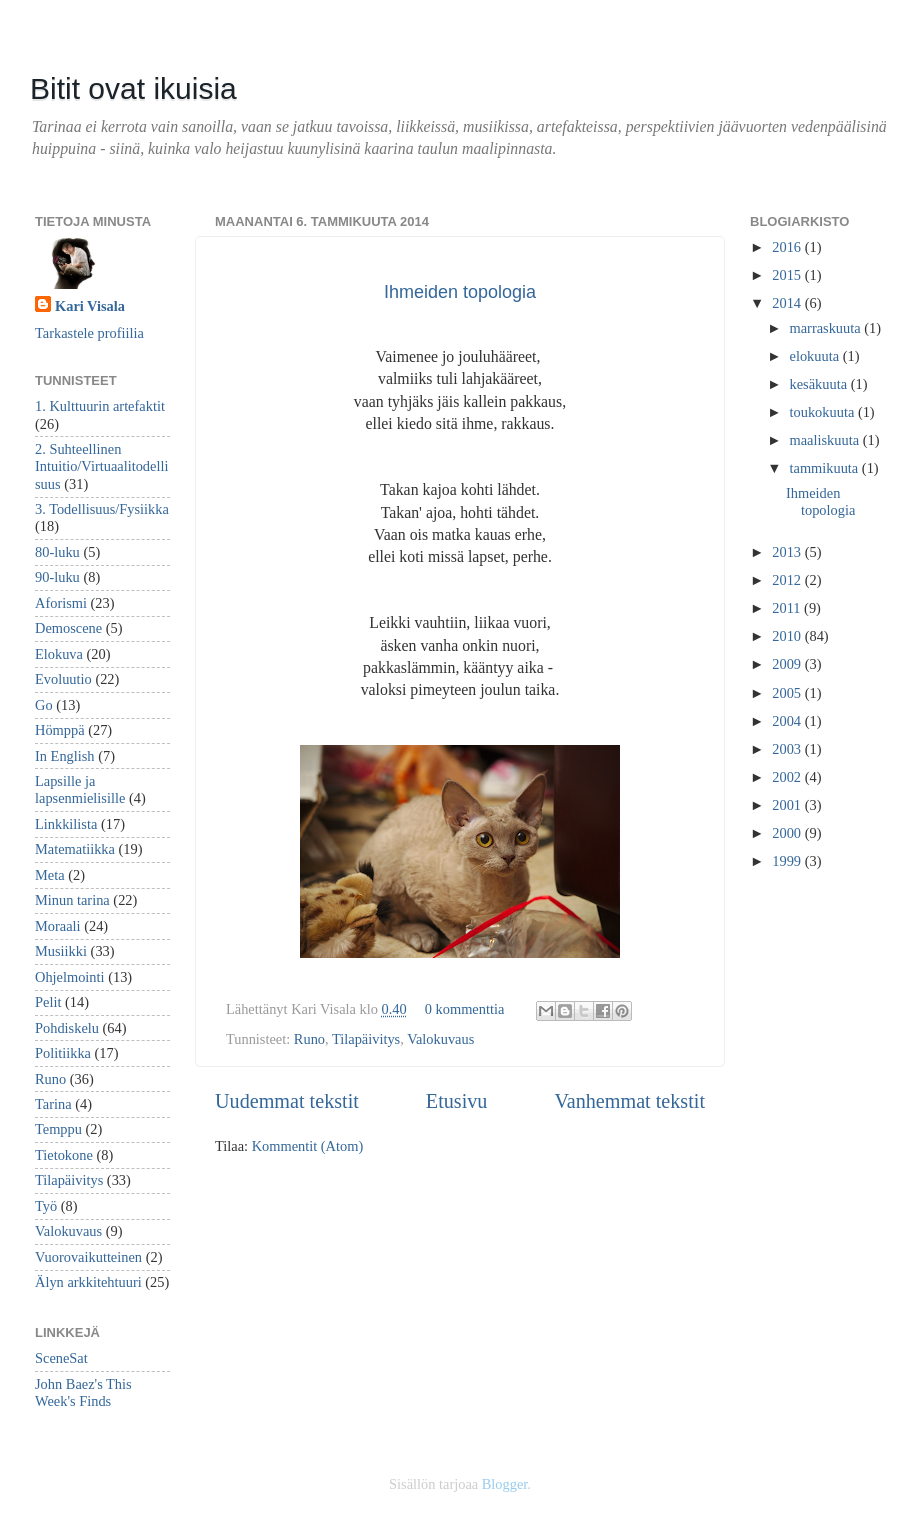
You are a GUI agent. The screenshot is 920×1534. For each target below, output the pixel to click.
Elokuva (59, 654)
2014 (788, 303)
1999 (788, 861)
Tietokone (64, 1155)
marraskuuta (827, 328)
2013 (788, 552)
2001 (788, 805)
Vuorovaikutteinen (88, 1257)
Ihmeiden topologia (460, 292)
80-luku (57, 552)
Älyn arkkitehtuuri (88, 1282)
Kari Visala (90, 306)
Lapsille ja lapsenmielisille (80, 789)
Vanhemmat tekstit (629, 1101)
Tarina (53, 1104)
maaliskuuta (826, 440)
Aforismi (61, 603)
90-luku (57, 577)
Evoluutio (63, 679)
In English (65, 756)
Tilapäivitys (366, 1039)
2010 (788, 636)
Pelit (48, 1002)
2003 (788, 749)
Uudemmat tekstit (287, 1101)
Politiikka (63, 1053)
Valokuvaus (440, 1039)
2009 (788, 664)
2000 (788, 833)
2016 (788, 247)
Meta (50, 875)
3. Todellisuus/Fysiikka (102, 509)
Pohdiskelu (67, 1028)
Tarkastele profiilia (89, 333)
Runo (309, 1039)
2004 (788, 721)
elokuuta (816, 356)
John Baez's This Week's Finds (83, 1392)
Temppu (58, 1129)
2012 (788, 580)
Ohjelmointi (70, 977)
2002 (788, 777)
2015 (788, 275)
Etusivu (457, 1101)
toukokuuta (824, 412)
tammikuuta (826, 468)
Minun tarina (72, 900)
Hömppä (60, 730)
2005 (788, 693)
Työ (46, 1206)
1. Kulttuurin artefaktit (100, 406)
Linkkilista (66, 824)
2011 (788, 608)
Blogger (505, 1484)
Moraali (58, 926)
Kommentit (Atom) (308, 1146)
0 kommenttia (465, 1009)
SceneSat (61, 1358)
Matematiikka (75, 849)
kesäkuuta (820, 384)
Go (44, 705)
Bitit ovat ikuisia (133, 88)
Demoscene (68, 628)
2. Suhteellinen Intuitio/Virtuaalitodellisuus (101, 466)
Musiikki (61, 951)
